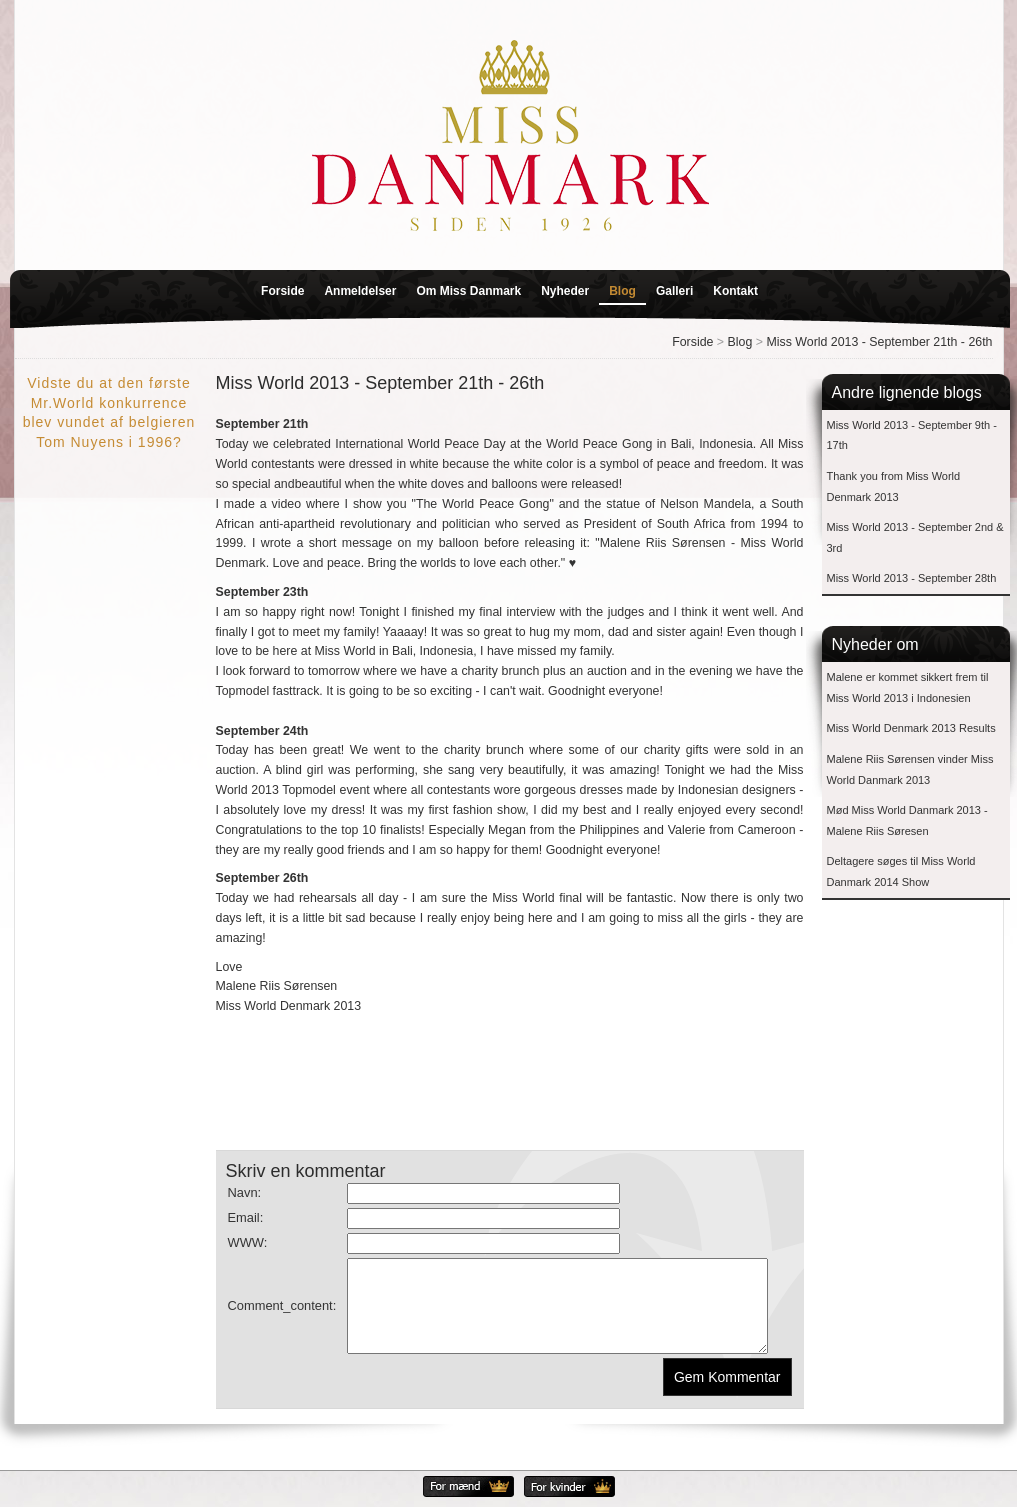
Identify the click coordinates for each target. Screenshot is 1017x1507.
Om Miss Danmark (468, 291)
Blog (622, 291)
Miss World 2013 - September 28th (912, 578)
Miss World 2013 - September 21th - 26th (879, 342)
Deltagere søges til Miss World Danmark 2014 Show (901, 871)
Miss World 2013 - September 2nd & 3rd (915, 537)
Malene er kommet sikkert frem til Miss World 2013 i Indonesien (908, 687)
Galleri (674, 291)
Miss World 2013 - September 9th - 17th (912, 435)
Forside (282, 291)
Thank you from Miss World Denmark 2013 (894, 486)
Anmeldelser (360, 291)
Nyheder (565, 291)
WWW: (248, 1242)
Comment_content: (282, 1314)
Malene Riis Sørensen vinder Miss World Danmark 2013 (910, 769)
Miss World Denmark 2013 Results (911, 728)
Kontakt (735, 291)
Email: (246, 1217)
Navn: (245, 1192)
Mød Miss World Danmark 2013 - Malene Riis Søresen (907, 820)
